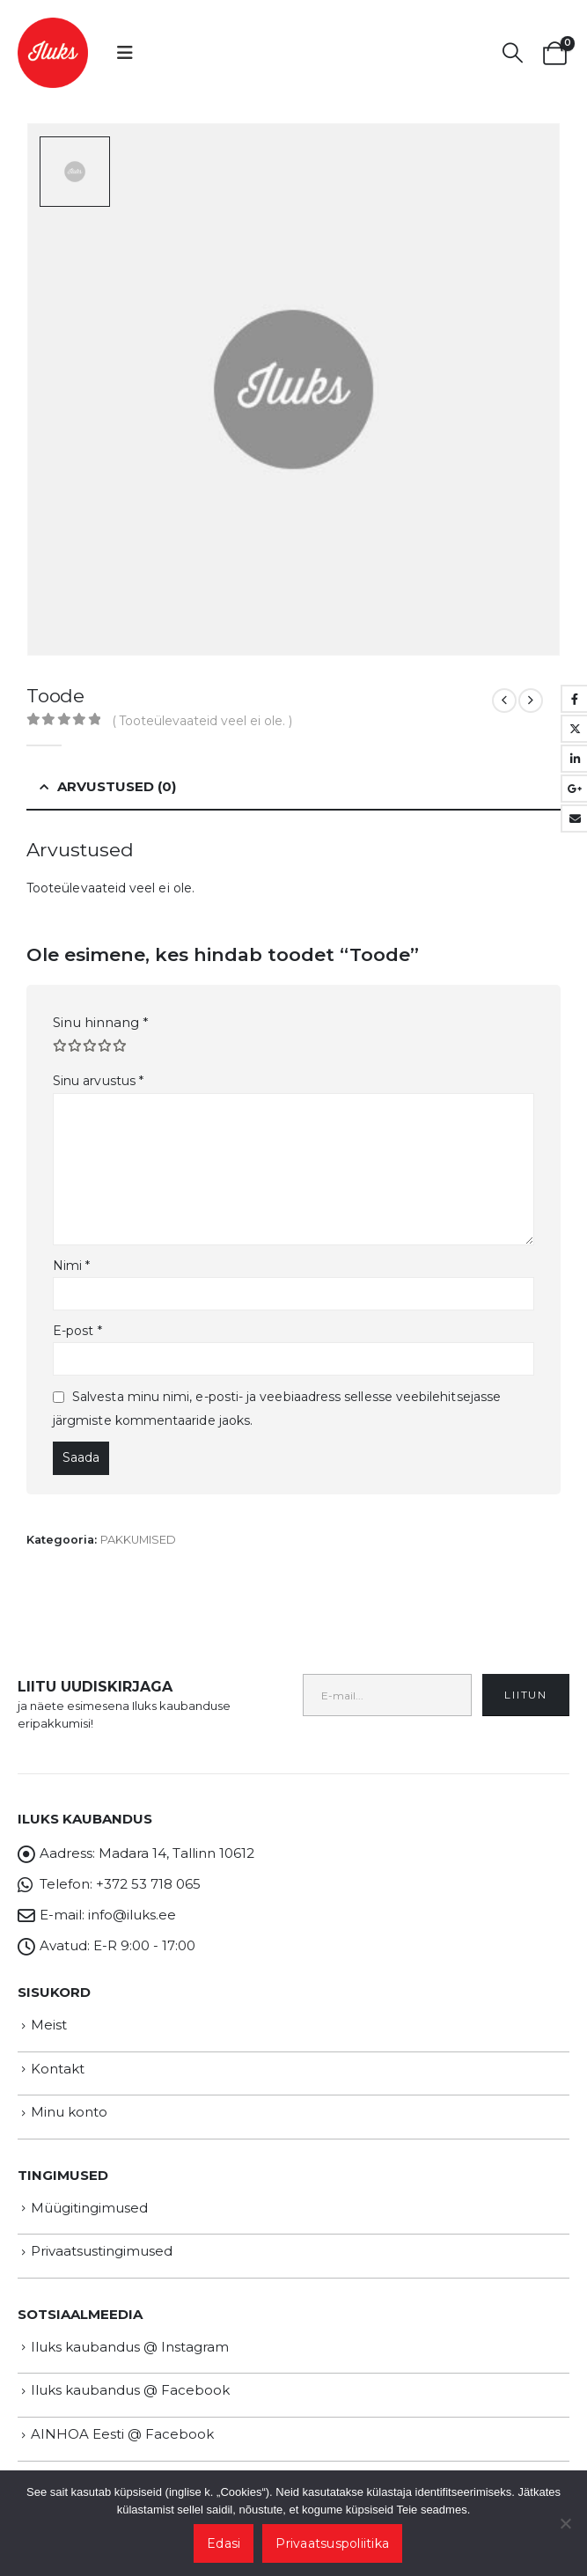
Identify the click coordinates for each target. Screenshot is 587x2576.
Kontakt (57, 2068)
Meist (49, 2024)
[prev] (504, 700)
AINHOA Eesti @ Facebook (122, 2434)
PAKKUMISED (138, 1539)
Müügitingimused (89, 2207)
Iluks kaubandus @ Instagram (130, 2346)
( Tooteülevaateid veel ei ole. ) (202, 721)
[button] (125, 53)
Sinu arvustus (98, 1081)
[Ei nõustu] (565, 2523)
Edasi (223, 2543)
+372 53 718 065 (148, 1883)
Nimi (71, 1265)
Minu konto (69, 2111)
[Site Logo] (53, 53)
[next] (530, 700)
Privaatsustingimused (101, 2250)
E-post (77, 1331)
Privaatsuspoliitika (332, 2543)
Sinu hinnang (101, 1022)
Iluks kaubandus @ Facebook (130, 2390)
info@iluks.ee (132, 1914)
